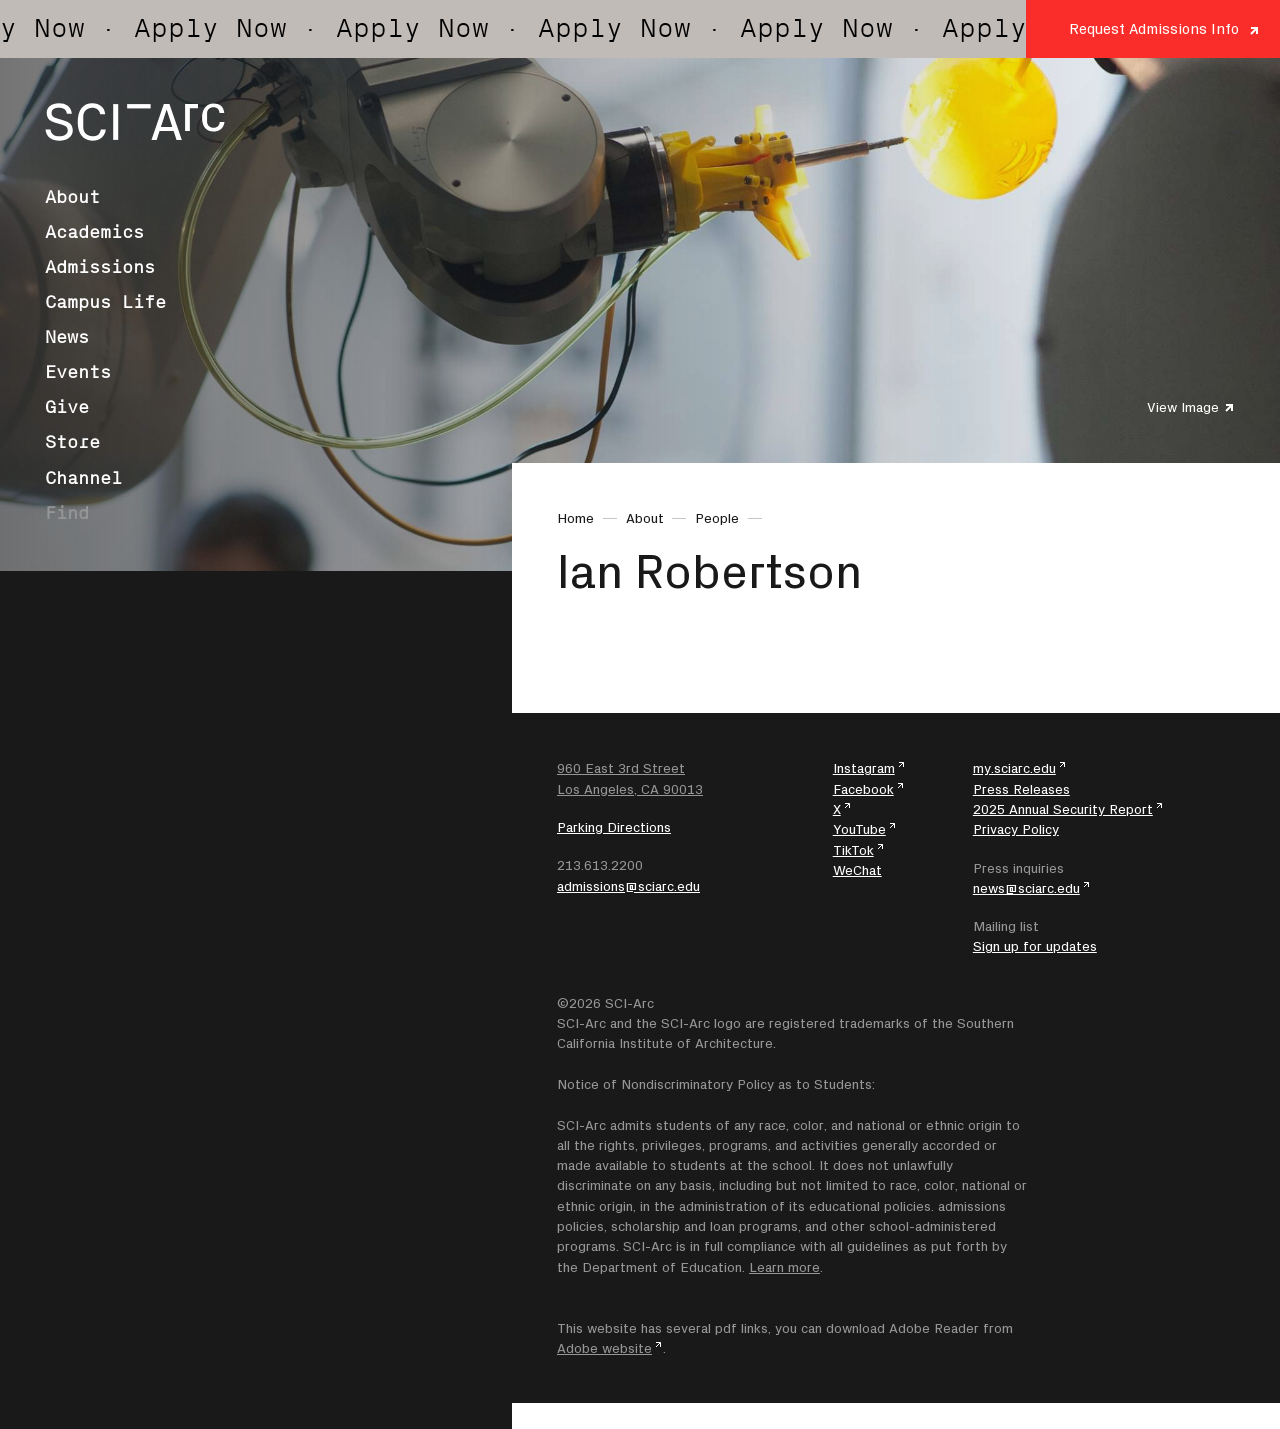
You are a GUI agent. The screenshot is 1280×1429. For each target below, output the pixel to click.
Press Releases (1021, 789)
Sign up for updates (1035, 946)
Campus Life (105, 302)
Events (78, 372)
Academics (94, 232)
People (717, 518)
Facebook (863, 789)
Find (67, 513)
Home (575, 518)
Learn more (784, 1267)
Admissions (100, 267)
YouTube (859, 829)
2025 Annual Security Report (1063, 809)
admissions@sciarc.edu (628, 886)
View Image (1183, 407)
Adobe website (604, 1348)
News (67, 337)
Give (67, 407)
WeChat (857, 870)
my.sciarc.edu (1014, 768)
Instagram (864, 768)
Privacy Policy (1016, 829)
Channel (83, 478)
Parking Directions (614, 827)
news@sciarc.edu (1026, 888)
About (72, 197)
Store (72, 442)
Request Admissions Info (1154, 28)
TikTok (853, 850)
